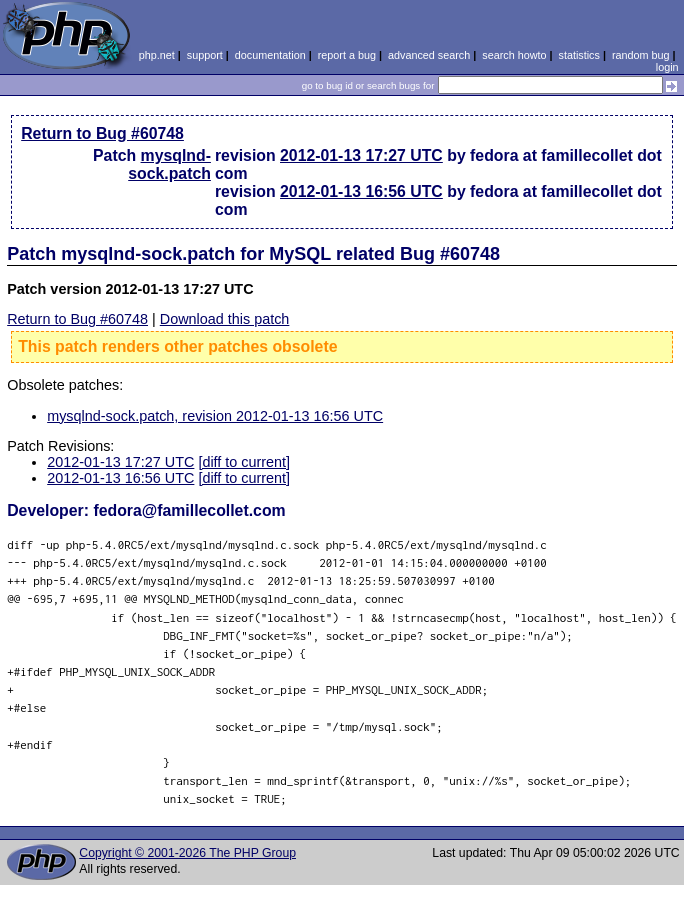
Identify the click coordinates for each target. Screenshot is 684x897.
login (667, 67)
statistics (579, 55)
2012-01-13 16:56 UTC (361, 191)
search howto (514, 55)
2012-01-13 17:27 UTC (361, 155)
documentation (270, 55)
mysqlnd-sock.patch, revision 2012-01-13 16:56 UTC (215, 416)
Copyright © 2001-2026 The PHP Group (187, 853)
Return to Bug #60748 (102, 133)
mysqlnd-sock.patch (169, 164)
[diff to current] (244, 462)
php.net (157, 55)
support (205, 55)
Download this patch (225, 319)
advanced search (429, 55)
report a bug (347, 55)
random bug (641, 55)
